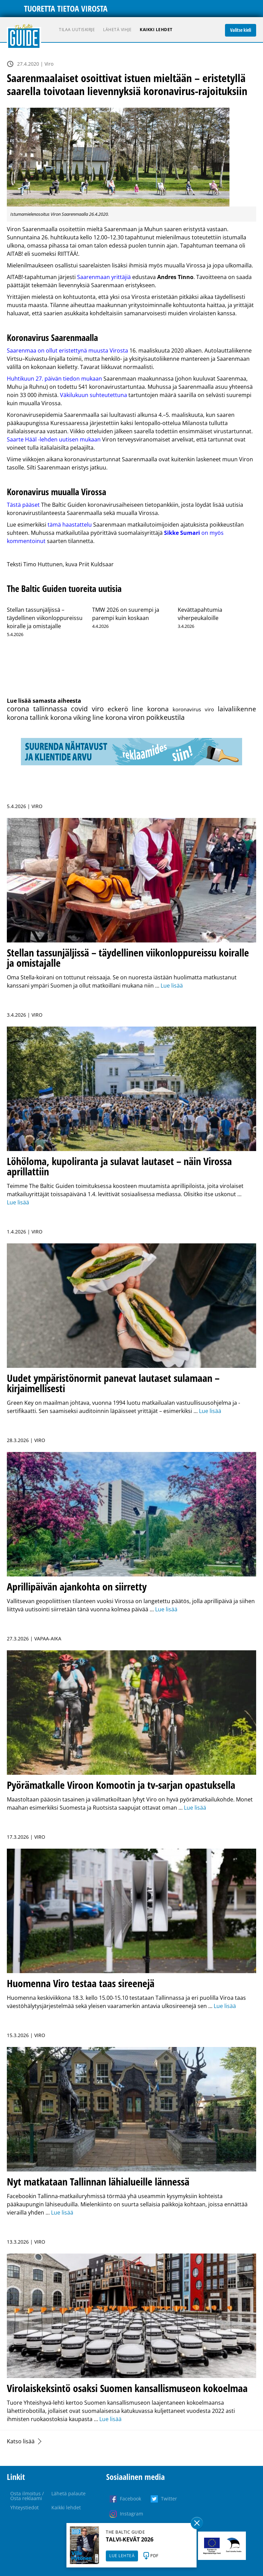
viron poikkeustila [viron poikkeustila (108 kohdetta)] (156, 717)
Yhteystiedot (24, 2507)
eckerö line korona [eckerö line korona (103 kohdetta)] (138, 708)
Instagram (131, 2513)
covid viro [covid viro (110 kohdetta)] (87, 708)
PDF (154, 2556)
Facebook (130, 2498)
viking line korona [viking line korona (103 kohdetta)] (100, 717)
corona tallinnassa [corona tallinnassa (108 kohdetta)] (37, 708)
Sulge (197, 2523)
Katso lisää (21, 2441)
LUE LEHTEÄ (122, 2556)
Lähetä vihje (117, 29)
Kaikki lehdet (156, 29)
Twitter (169, 2498)
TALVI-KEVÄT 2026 (129, 2539)
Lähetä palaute (68, 2493)
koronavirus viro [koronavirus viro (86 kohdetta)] (193, 709)
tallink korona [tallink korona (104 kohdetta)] (51, 717)
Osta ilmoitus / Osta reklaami (27, 2495)
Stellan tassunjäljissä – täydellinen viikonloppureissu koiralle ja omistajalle (45, 618)
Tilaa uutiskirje (77, 29)
